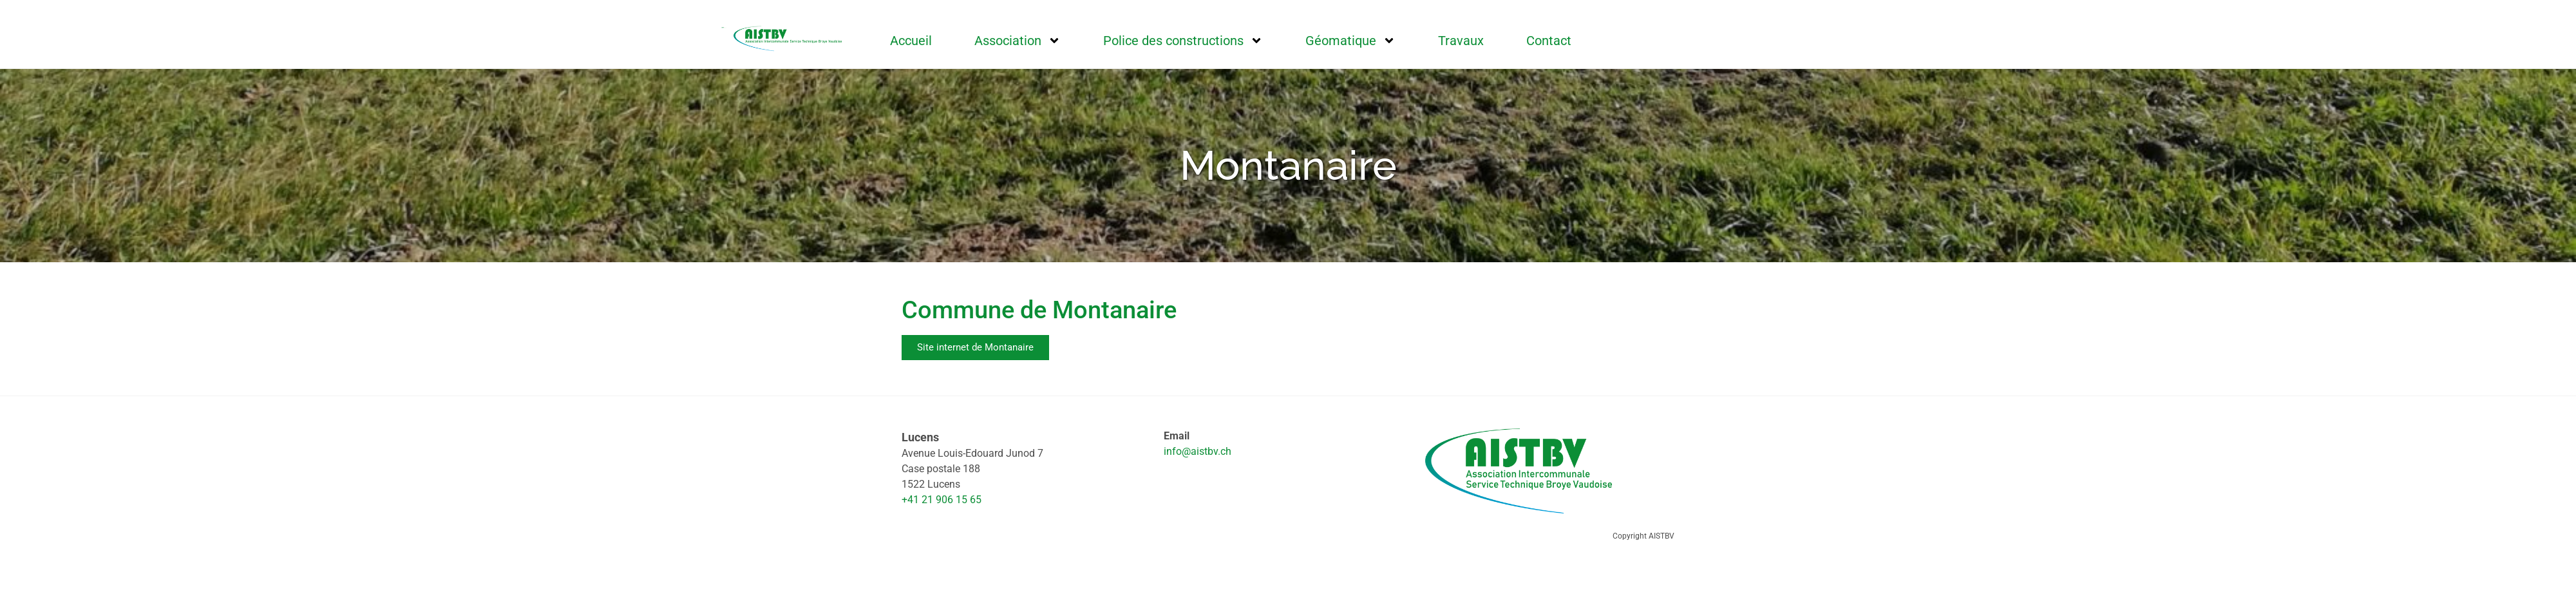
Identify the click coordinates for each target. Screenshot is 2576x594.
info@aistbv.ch (1197, 451)
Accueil (911, 40)
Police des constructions (1183, 40)
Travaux (1461, 40)
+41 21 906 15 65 (941, 499)
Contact (1548, 40)
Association (1017, 40)
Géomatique (1350, 40)
